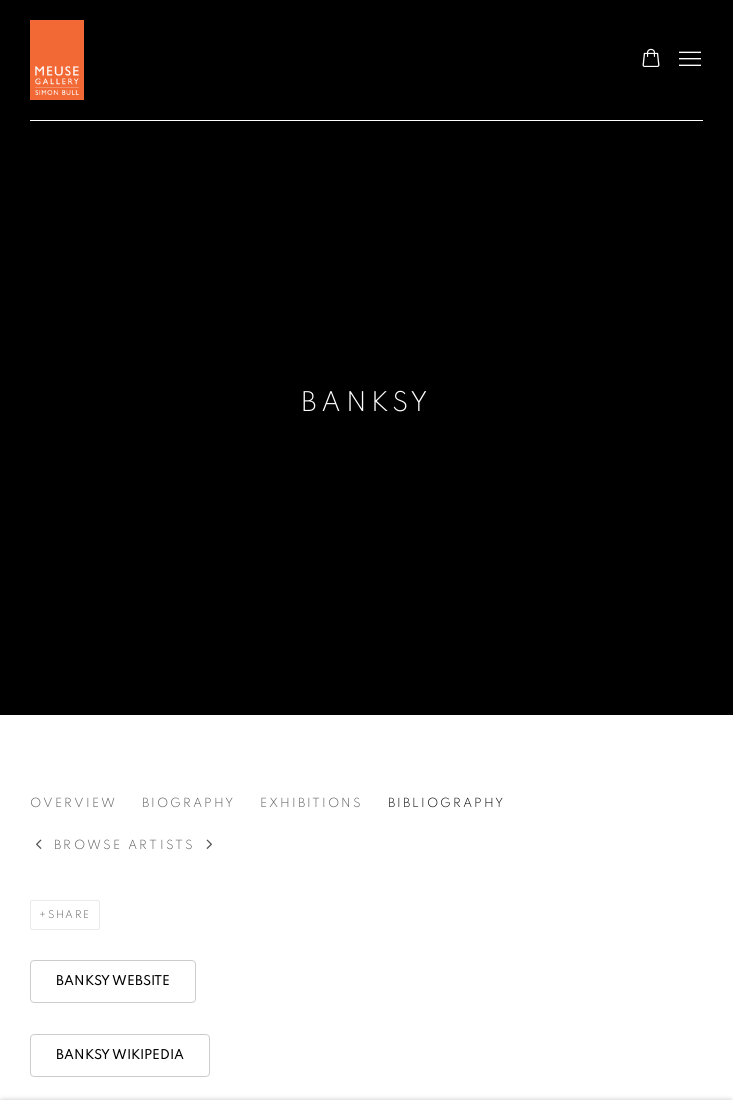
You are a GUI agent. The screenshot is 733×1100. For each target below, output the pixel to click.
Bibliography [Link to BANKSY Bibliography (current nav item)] (446, 803)
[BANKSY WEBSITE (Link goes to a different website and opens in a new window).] (113, 981)
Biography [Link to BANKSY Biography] (188, 803)
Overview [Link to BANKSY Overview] (73, 803)
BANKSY (367, 403)
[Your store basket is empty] (651, 60)
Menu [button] (688, 60)
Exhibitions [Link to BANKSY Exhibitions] (311, 803)
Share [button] (69, 914)
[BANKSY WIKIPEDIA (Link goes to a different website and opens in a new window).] (120, 1055)
